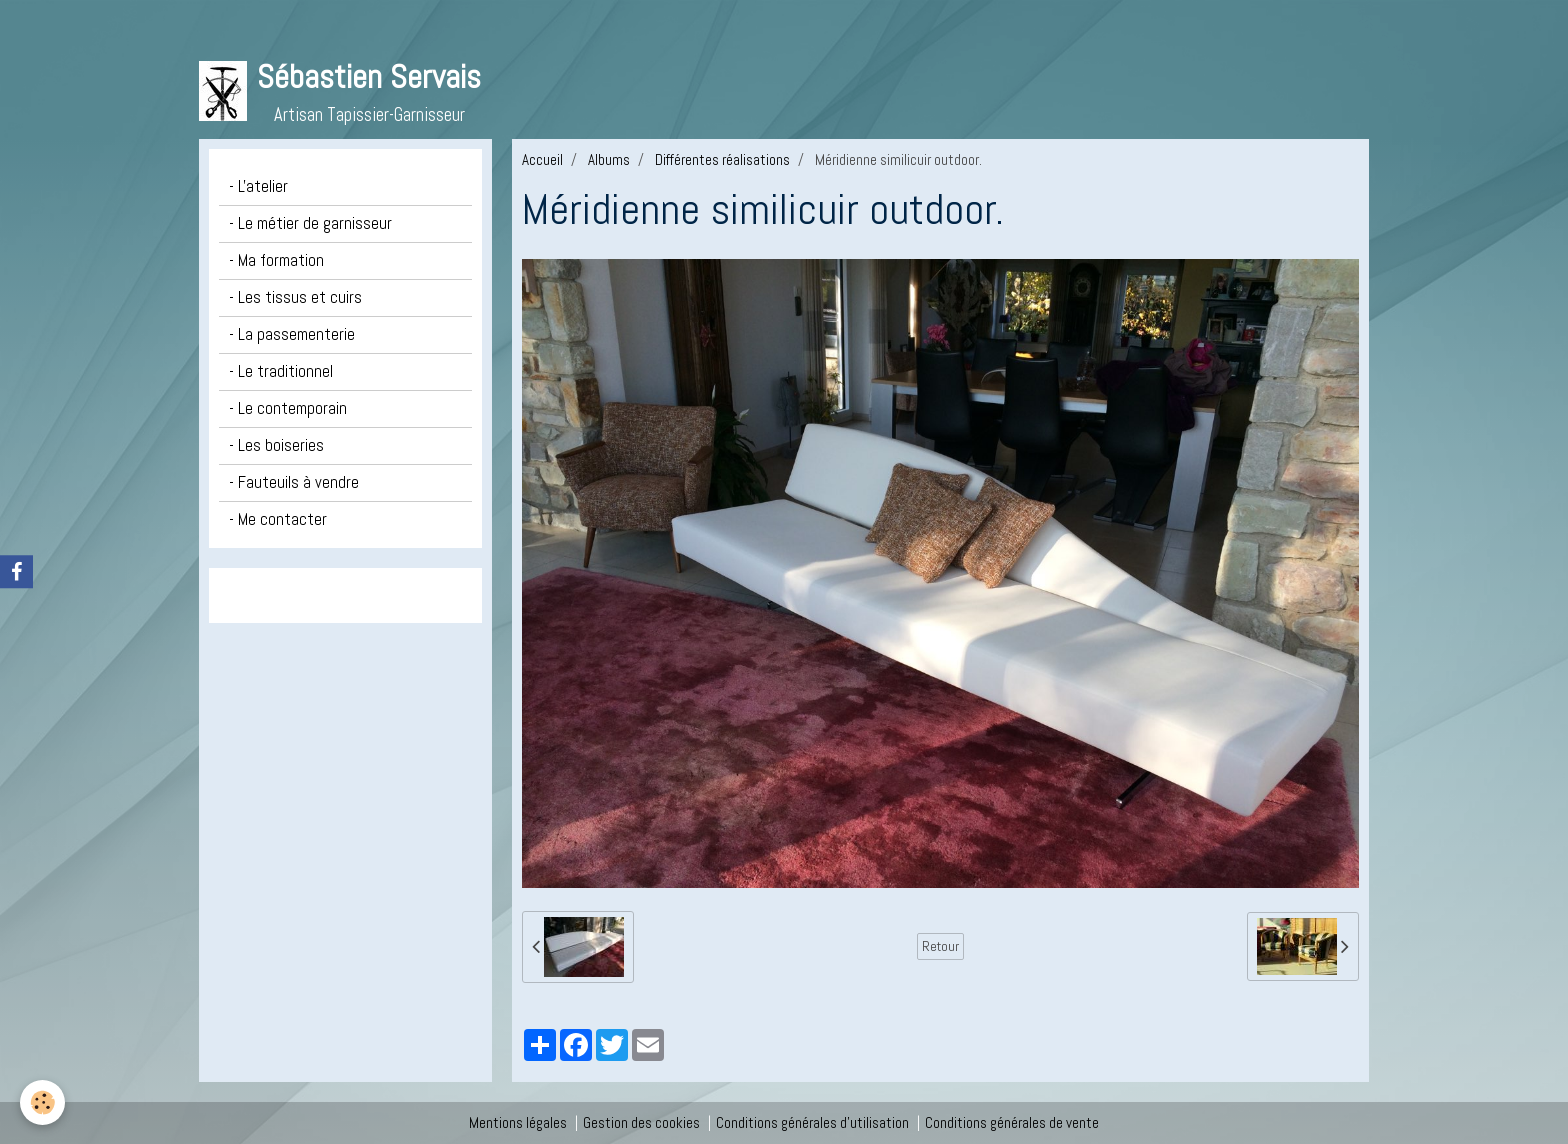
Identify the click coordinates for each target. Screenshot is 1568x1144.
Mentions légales (518, 1122)
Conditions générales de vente (1012, 1122)
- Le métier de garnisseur (310, 223)
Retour (940, 946)
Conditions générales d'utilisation (812, 1122)
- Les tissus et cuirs (295, 297)
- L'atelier (258, 186)
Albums (609, 159)
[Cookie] (42, 1102)
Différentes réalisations (722, 159)
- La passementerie (292, 334)
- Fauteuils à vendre (294, 482)
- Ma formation (276, 260)
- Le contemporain (288, 408)
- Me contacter (278, 519)
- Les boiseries (276, 445)
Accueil (542, 159)
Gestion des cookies (641, 1122)
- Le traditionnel (281, 371)
